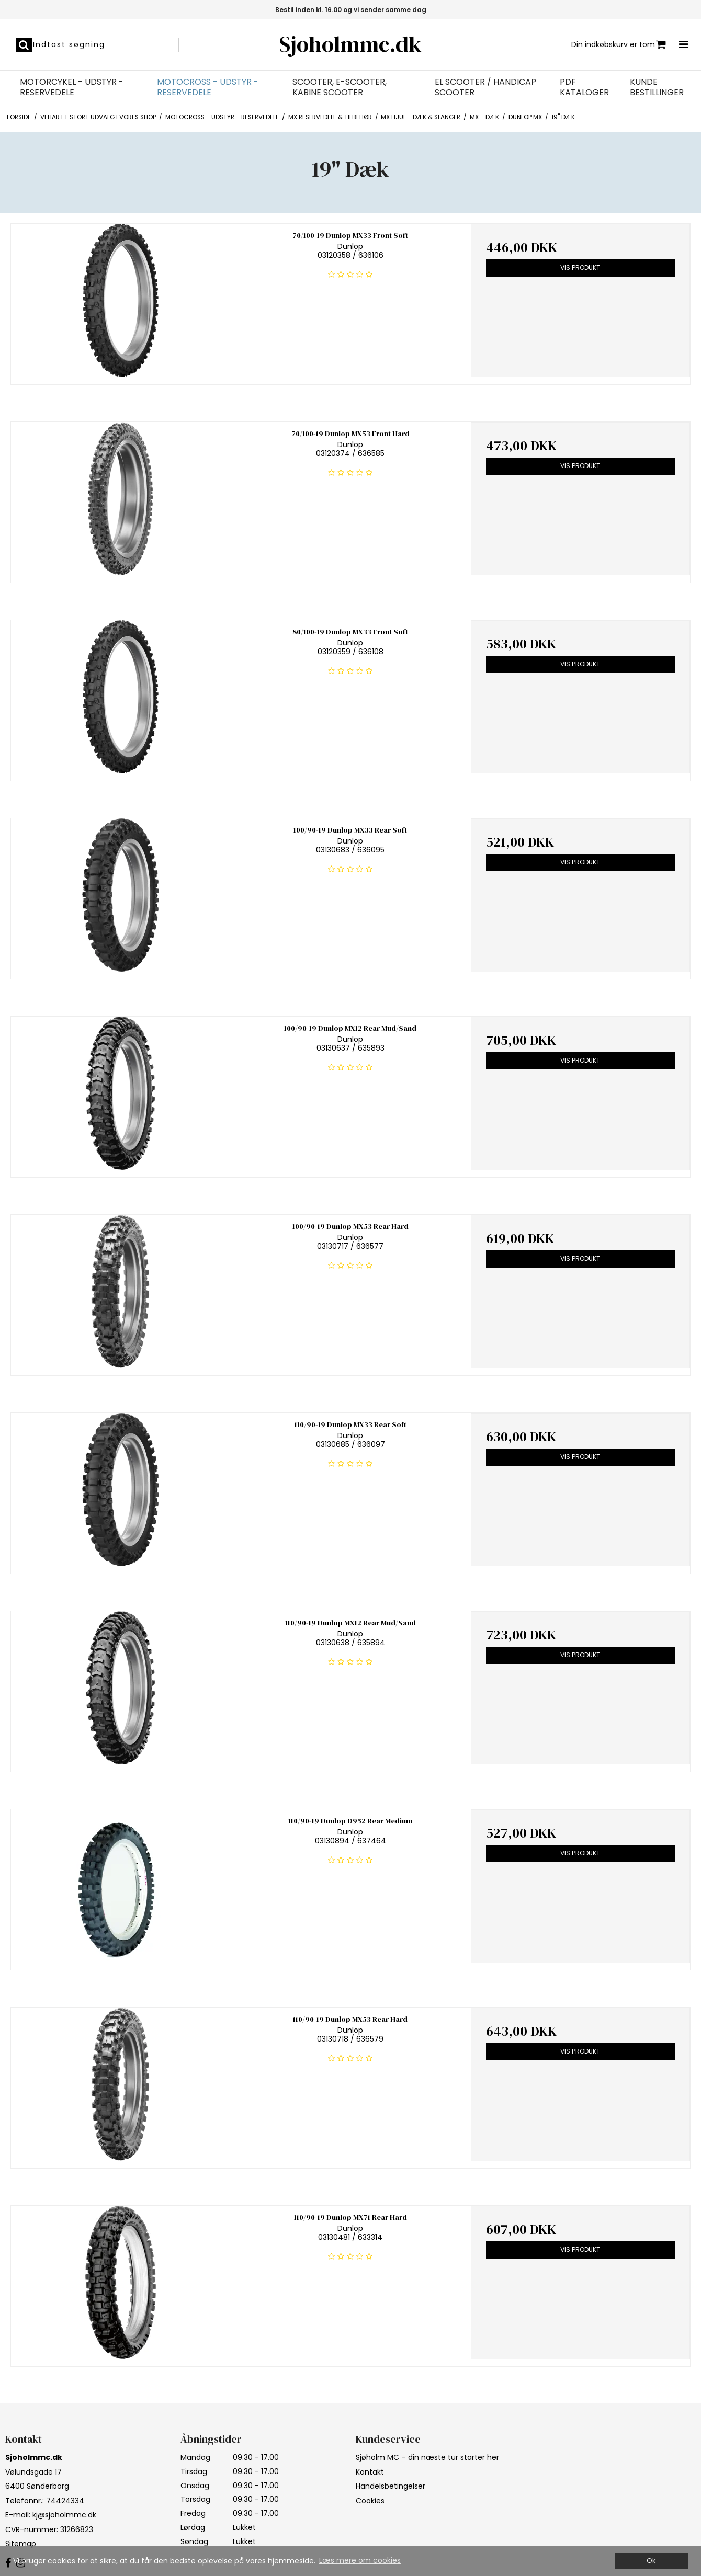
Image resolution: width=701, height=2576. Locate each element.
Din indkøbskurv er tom (618, 44)
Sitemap (20, 2543)
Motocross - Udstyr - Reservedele (207, 87)
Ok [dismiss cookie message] (651, 2560)
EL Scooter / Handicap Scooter (485, 87)
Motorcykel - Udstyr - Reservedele (71, 87)
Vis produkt (580, 267)
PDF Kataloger (584, 87)
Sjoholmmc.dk (350, 44)
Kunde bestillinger (657, 87)
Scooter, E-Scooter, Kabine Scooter (339, 87)
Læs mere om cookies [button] (360, 2560)
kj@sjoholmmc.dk (64, 2515)
